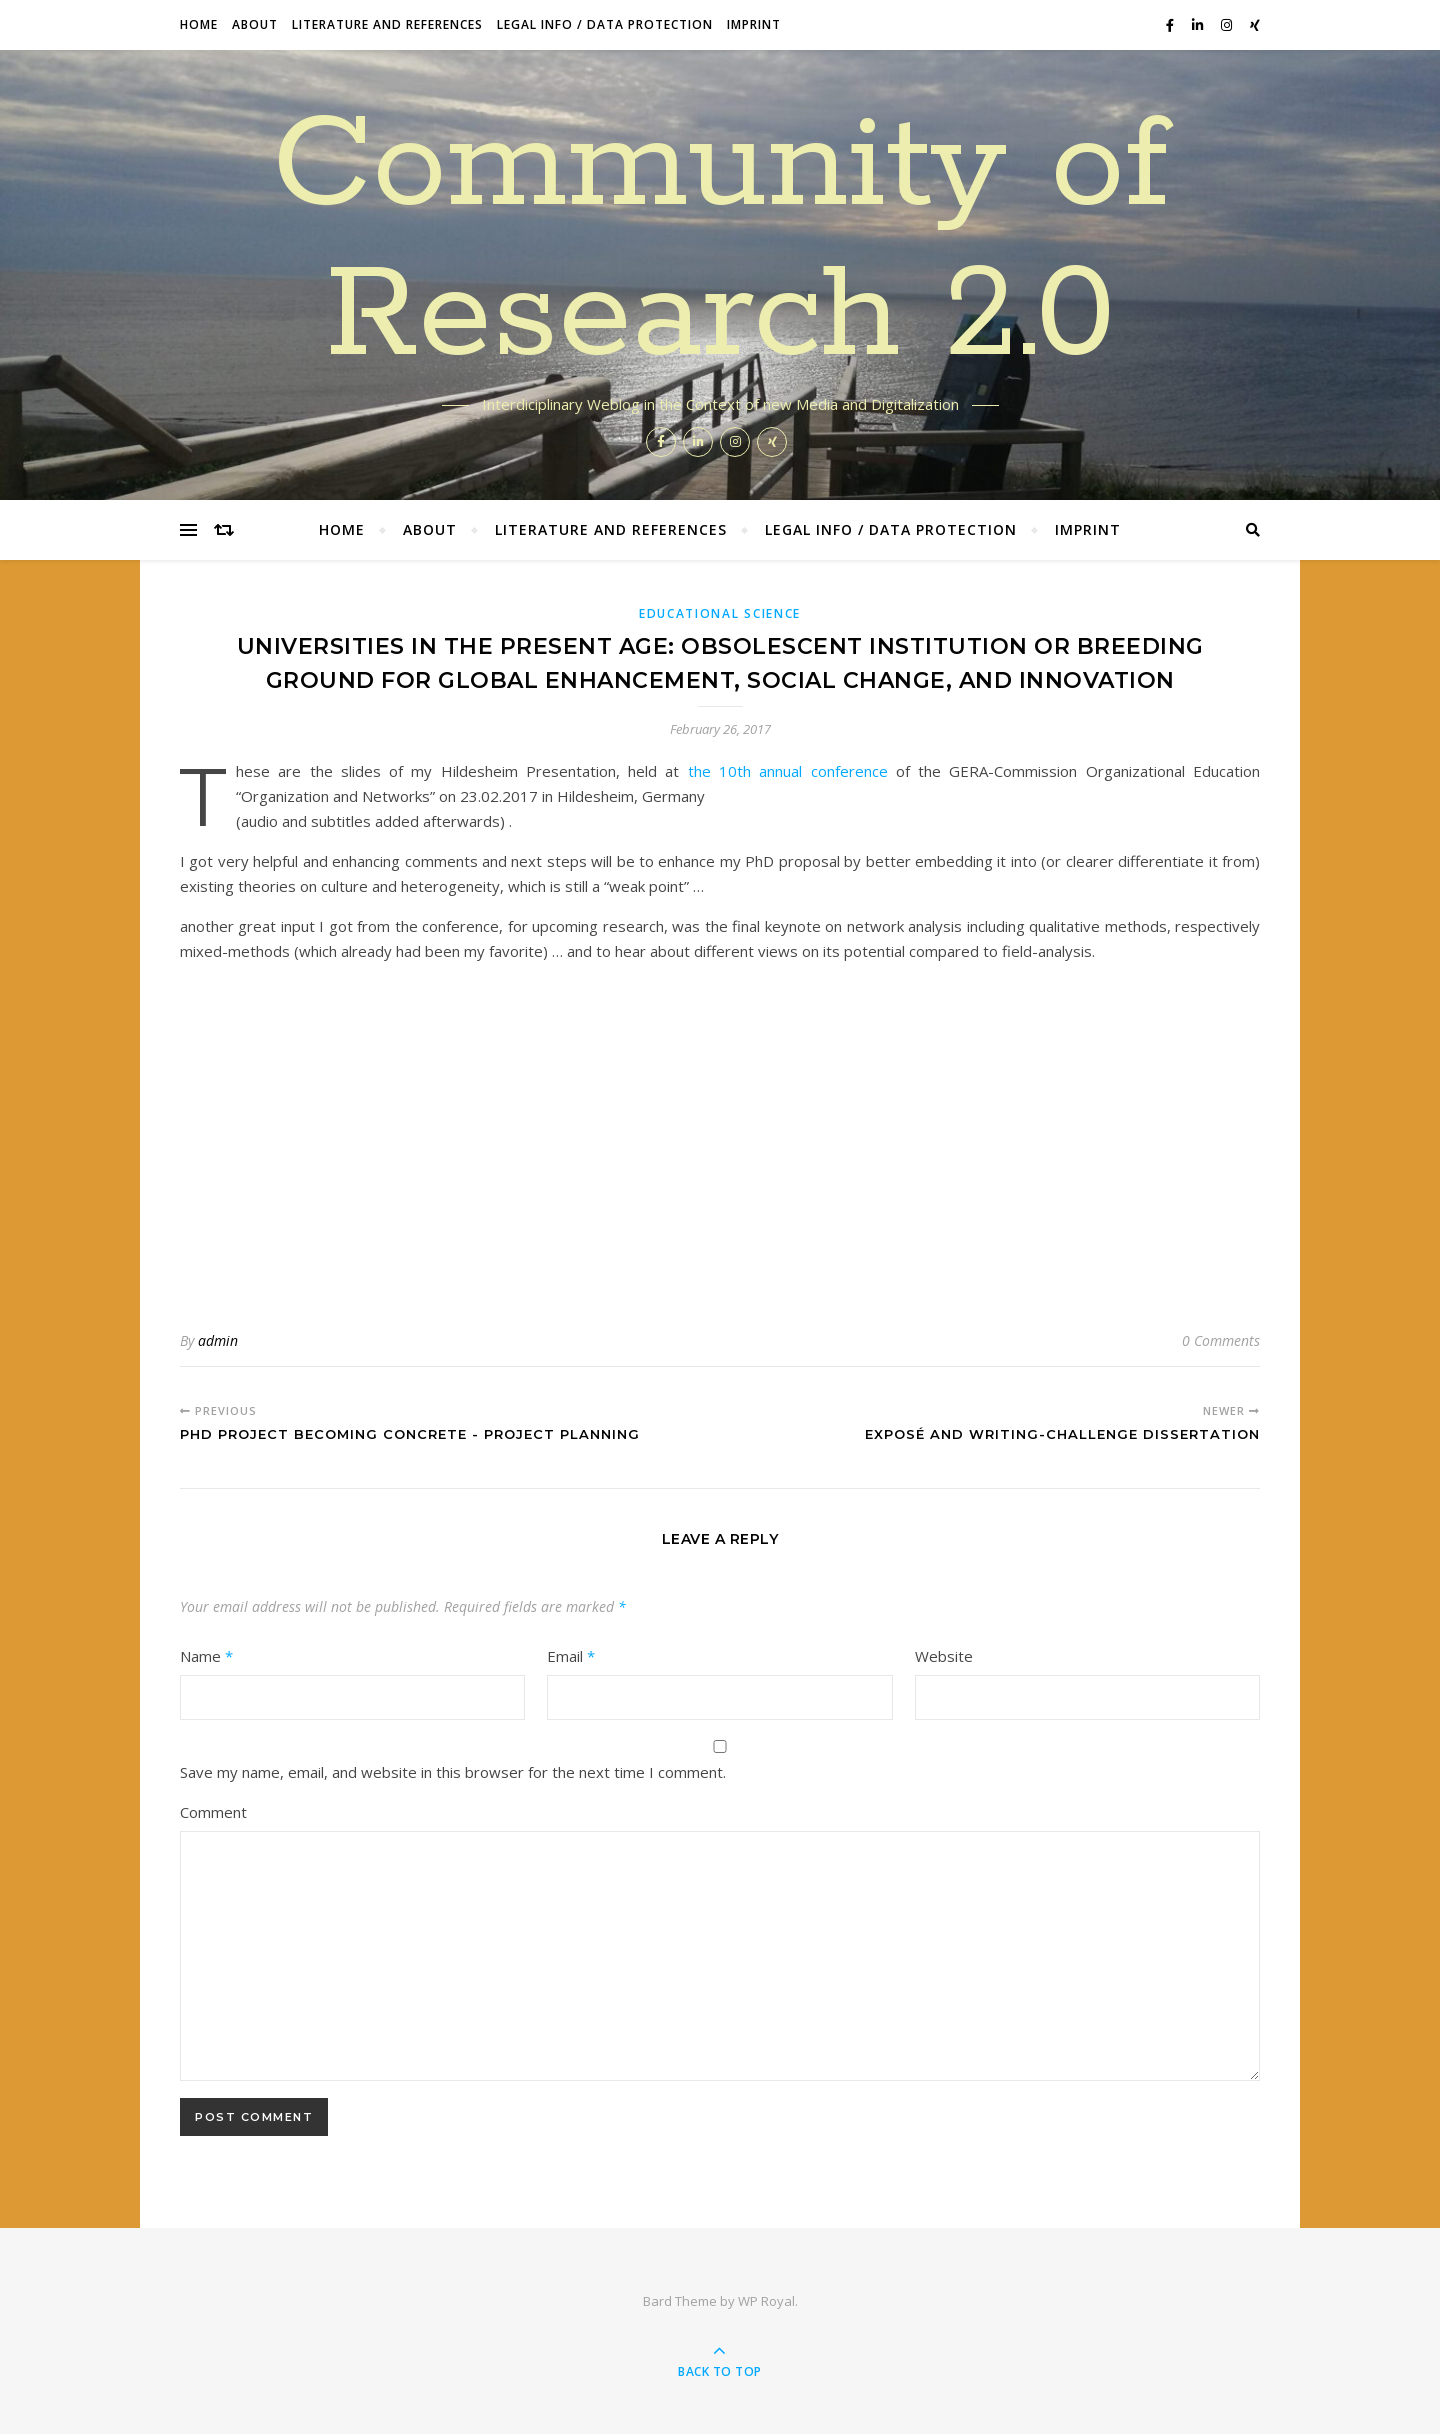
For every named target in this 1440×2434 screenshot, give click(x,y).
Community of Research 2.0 (720, 242)
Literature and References (387, 24)
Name (206, 1656)
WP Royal (766, 2301)
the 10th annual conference (788, 771)
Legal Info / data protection (605, 24)
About (255, 24)
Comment (213, 1812)
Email (571, 1656)
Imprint (754, 24)
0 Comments (1221, 1340)
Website (944, 1656)
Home (199, 24)
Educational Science (720, 613)
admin (218, 1340)
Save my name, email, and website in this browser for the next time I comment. (453, 1772)
